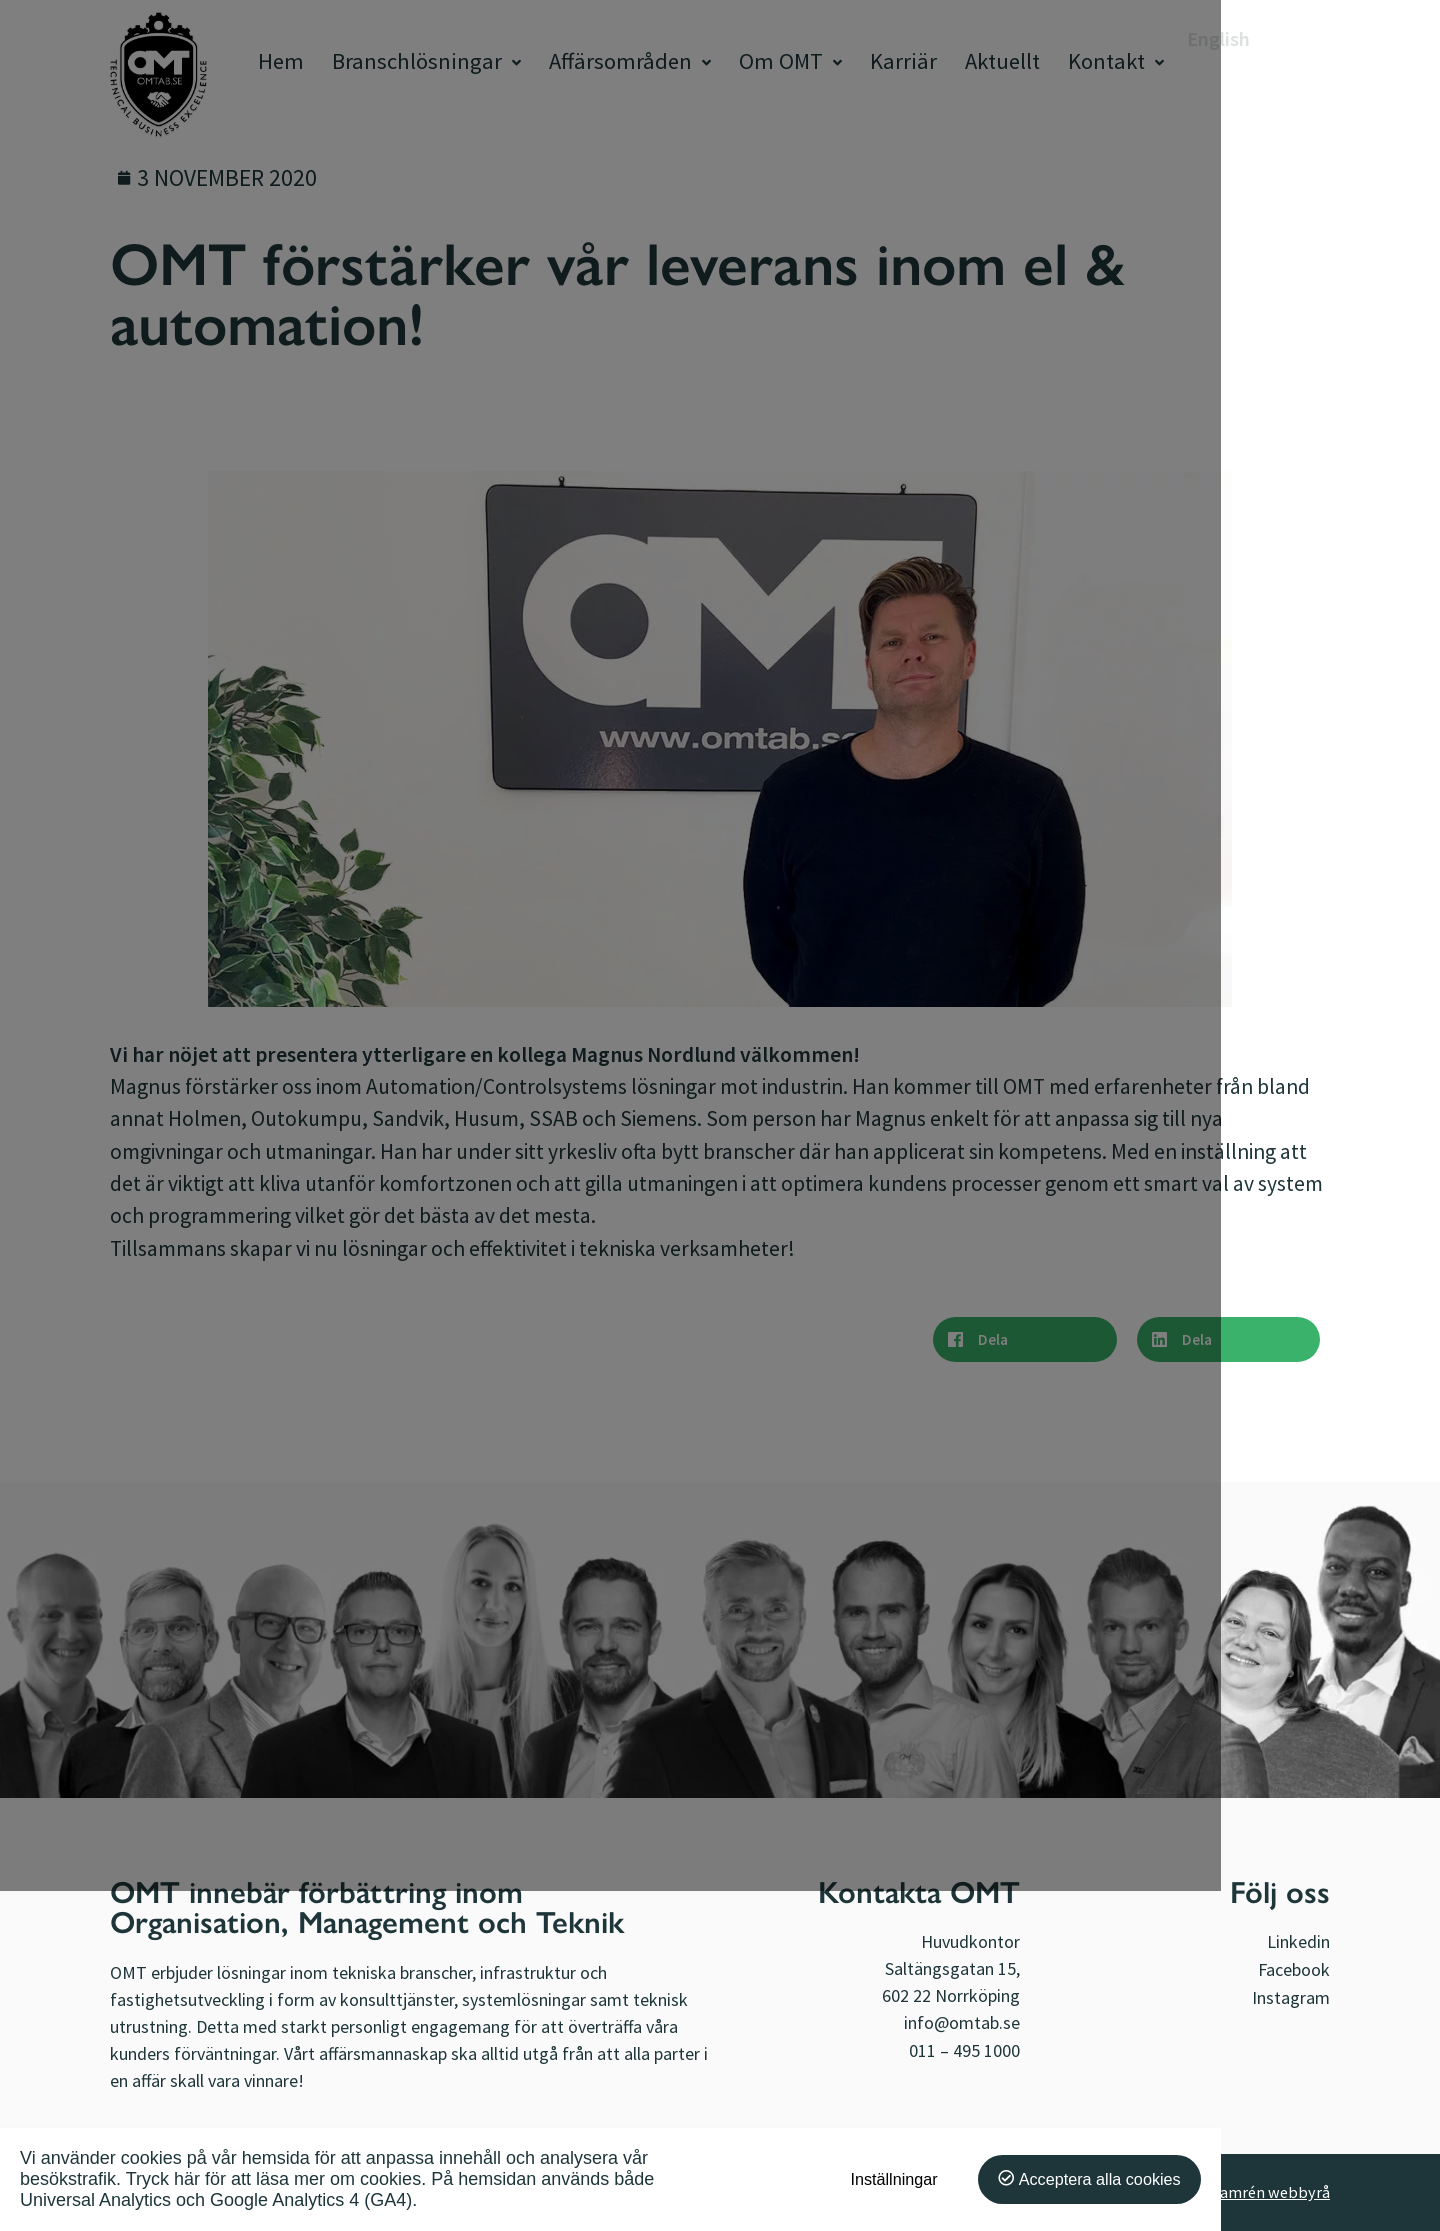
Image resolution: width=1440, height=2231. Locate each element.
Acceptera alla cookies (1269, 2179)
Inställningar (1063, 2179)
